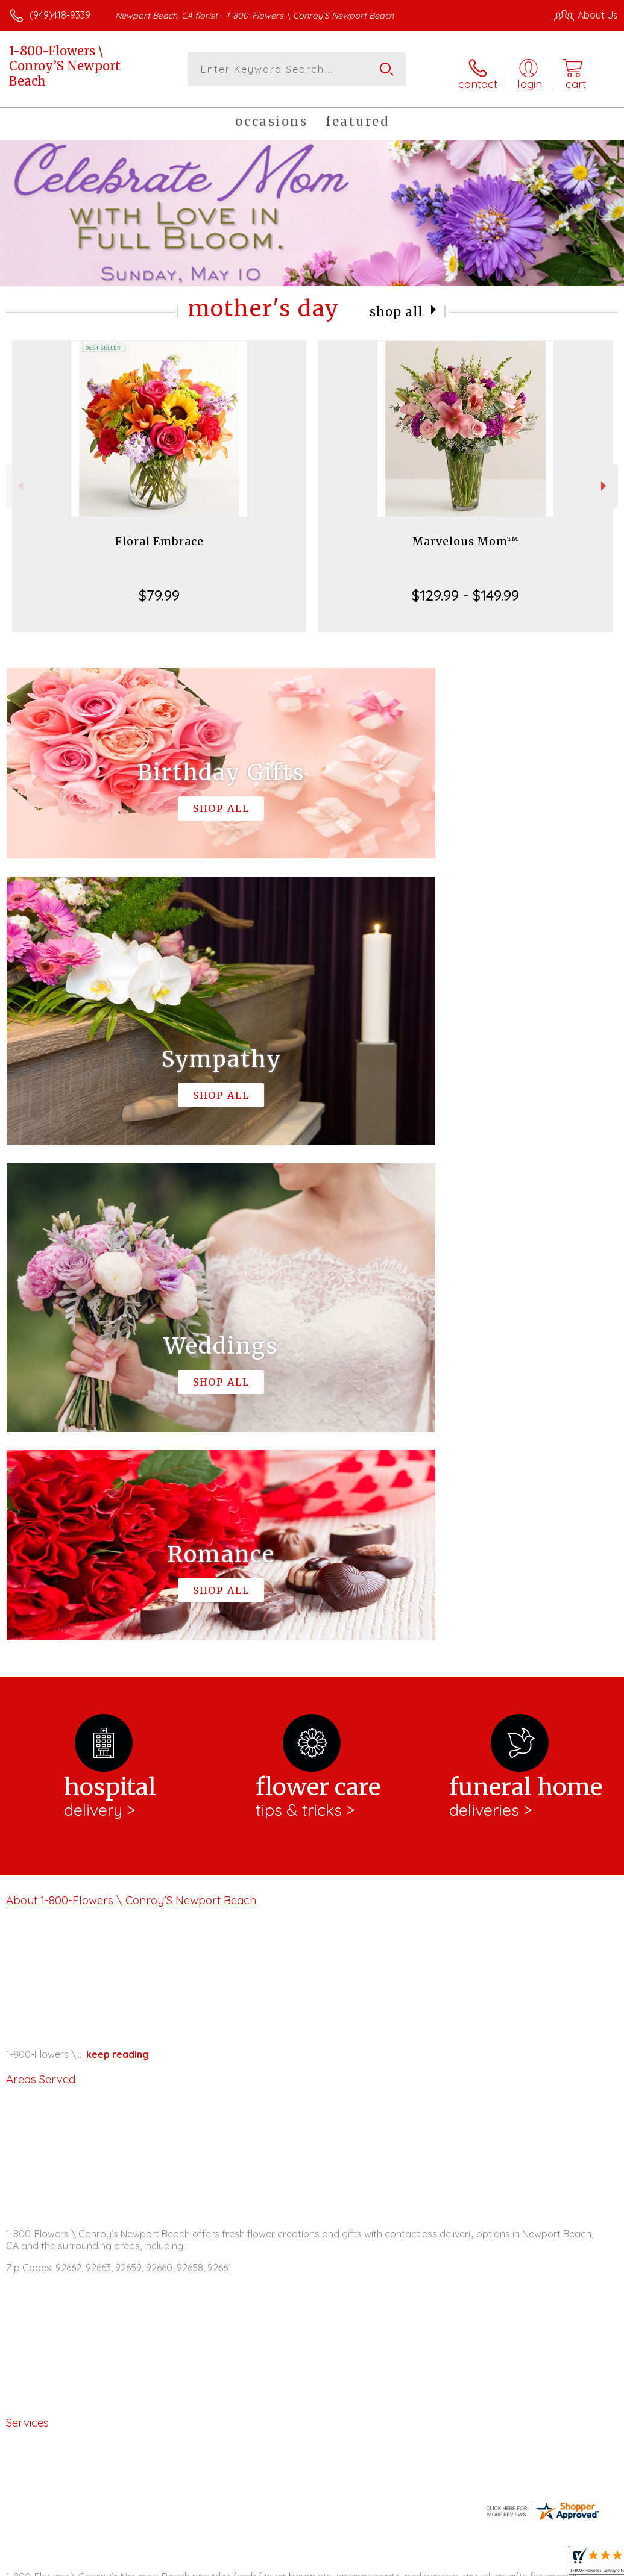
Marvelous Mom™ (465, 535)
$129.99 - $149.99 (465, 589)
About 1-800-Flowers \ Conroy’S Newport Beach (131, 1398)
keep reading (117, 1553)
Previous (19, 479)
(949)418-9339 (60, 15)
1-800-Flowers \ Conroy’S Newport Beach (65, 66)
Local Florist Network (499, 2563)
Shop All (396, 304)
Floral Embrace (159, 535)
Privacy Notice (413, 2563)
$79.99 (159, 589)
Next (605, 479)
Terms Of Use (342, 2563)
